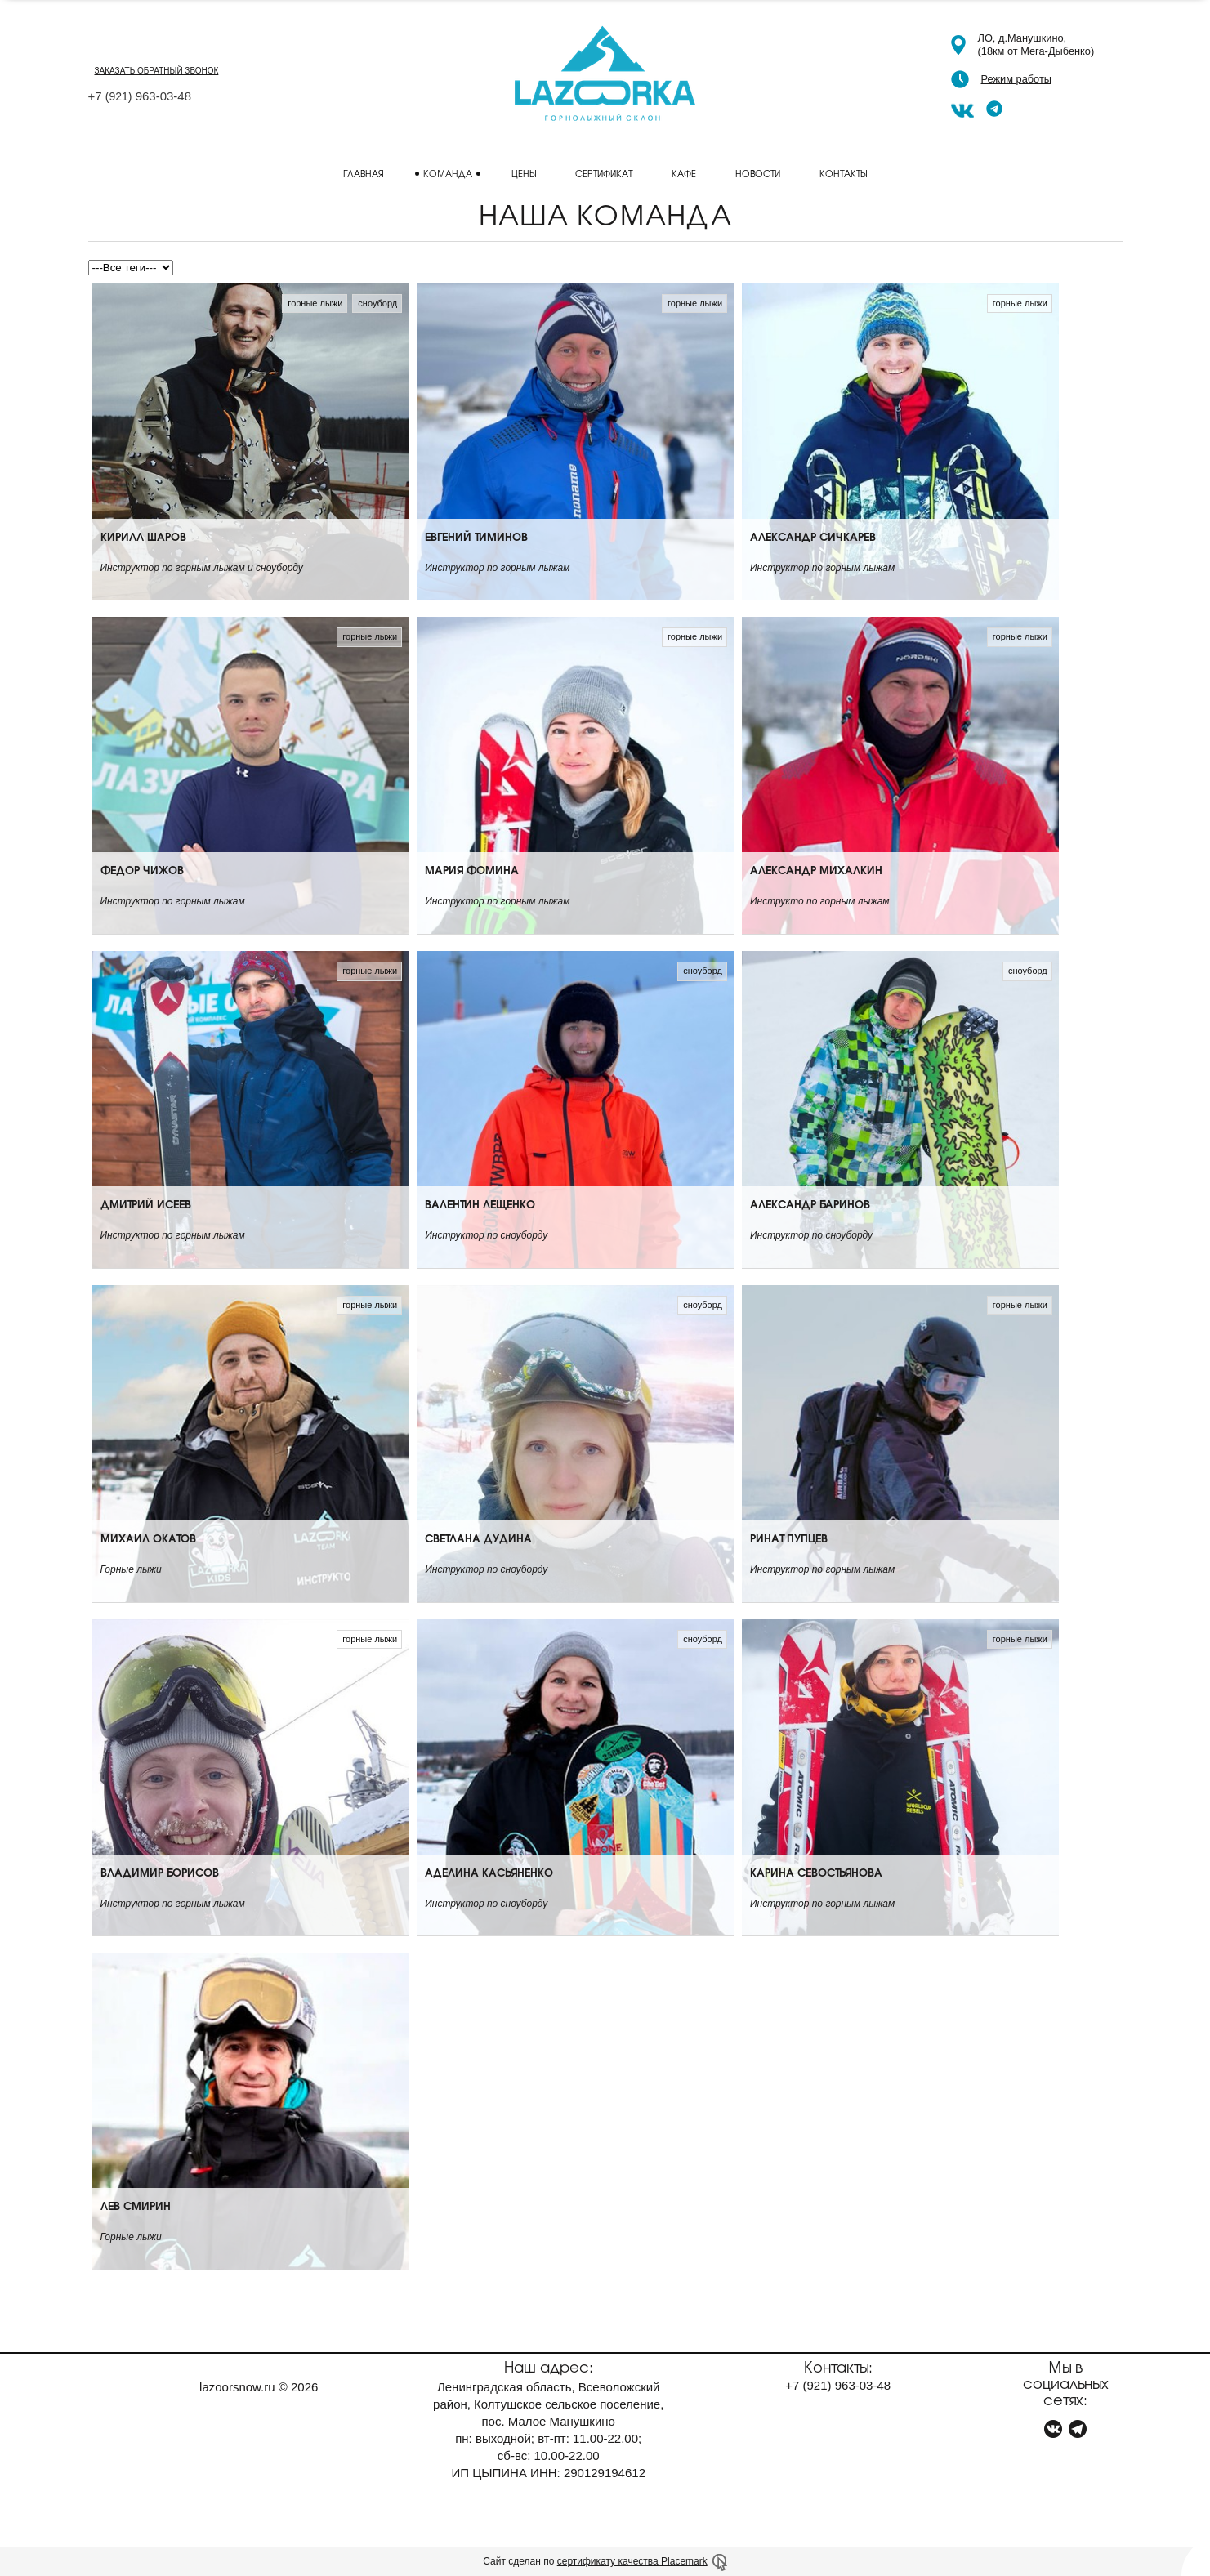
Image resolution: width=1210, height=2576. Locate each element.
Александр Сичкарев (813, 576)
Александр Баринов (810, 1244)
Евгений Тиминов (476, 576)
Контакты (843, 173)
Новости (757, 173)
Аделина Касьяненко (489, 1912)
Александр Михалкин (816, 910)
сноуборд (377, 303)
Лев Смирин (135, 2246)
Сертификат (603, 173)
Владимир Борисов (159, 1912)
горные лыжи (315, 303)
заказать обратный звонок (157, 70)
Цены (523, 173)
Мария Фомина (472, 910)
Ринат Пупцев (789, 1578)
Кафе (684, 173)
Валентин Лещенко (480, 1244)
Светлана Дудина (478, 1578)
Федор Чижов (142, 910)
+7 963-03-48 (140, 96)
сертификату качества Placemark (632, 2561)
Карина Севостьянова (816, 1912)
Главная (363, 173)
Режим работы (1016, 79)
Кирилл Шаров (143, 576)
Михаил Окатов (148, 1578)
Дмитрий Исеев (145, 1244)
